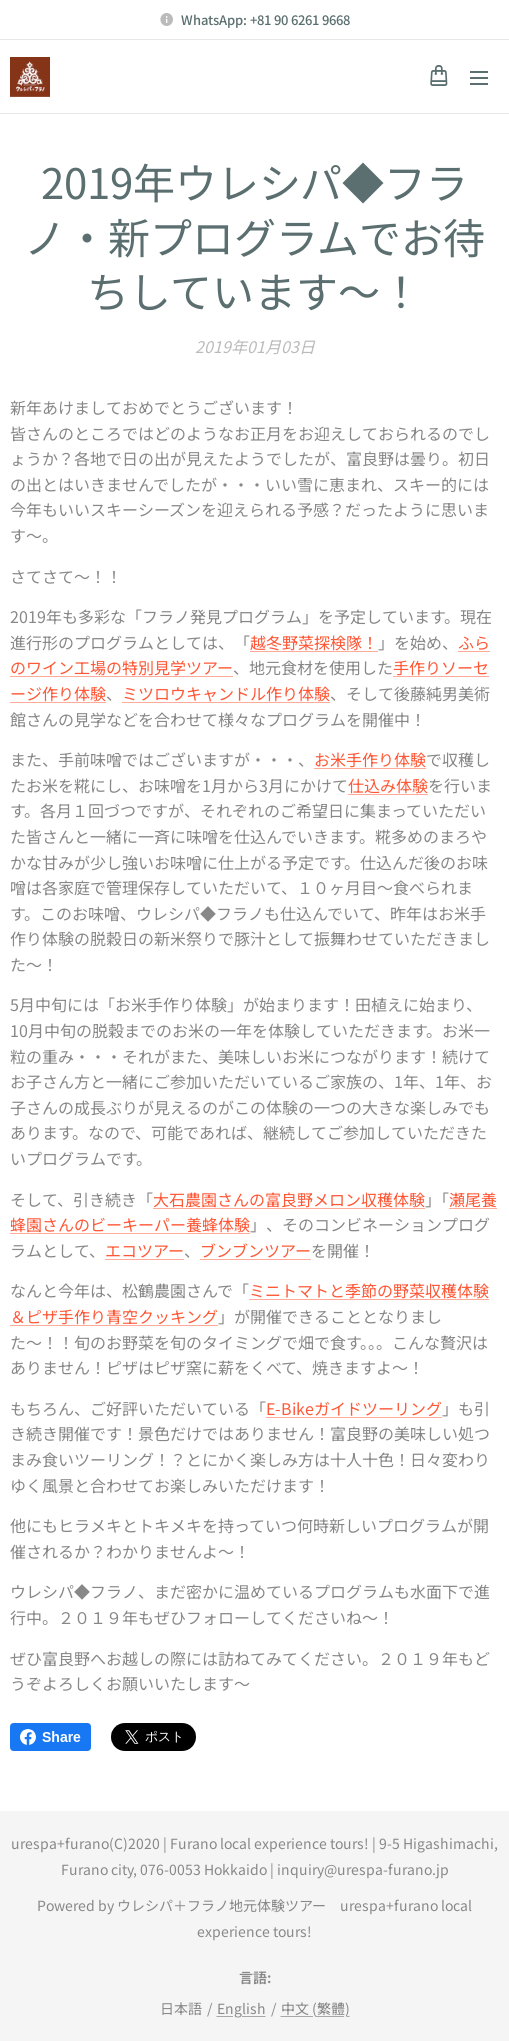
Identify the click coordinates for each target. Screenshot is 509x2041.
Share (50, 1737)
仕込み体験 (388, 785)
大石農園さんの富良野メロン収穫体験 (289, 1199)
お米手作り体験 (370, 760)
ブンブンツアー (255, 1250)
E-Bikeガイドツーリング (354, 1408)
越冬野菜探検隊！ (314, 642)
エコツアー (144, 1250)
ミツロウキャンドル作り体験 (226, 693)
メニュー (479, 78)
